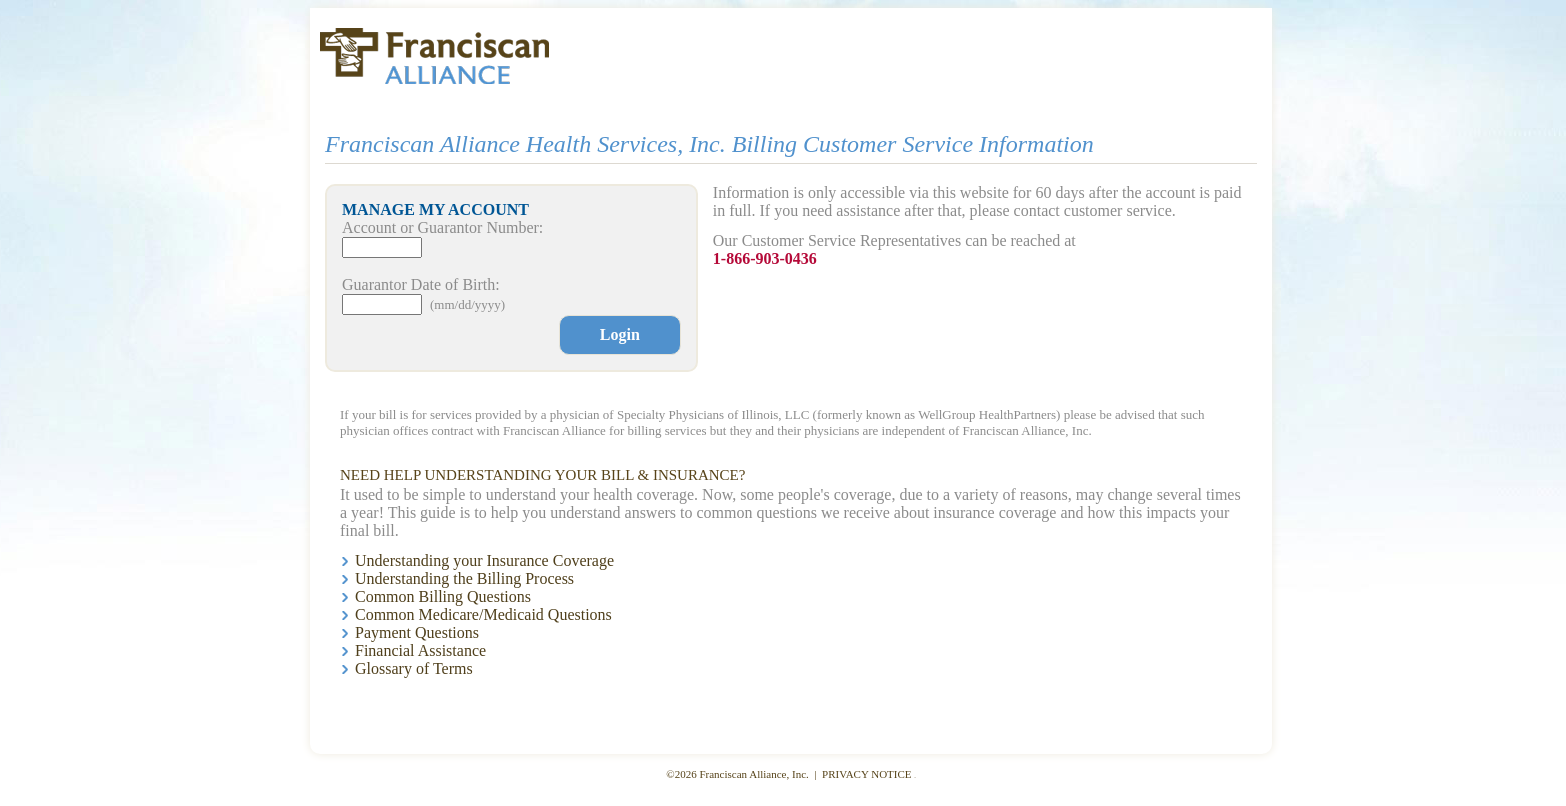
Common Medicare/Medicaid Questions (483, 614)
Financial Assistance (420, 650)
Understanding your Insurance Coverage (484, 560)
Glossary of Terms (414, 668)
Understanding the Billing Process (464, 578)
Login (620, 334)
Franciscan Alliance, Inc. (755, 774)
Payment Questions (417, 632)
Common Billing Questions (443, 596)
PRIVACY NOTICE (867, 774)
